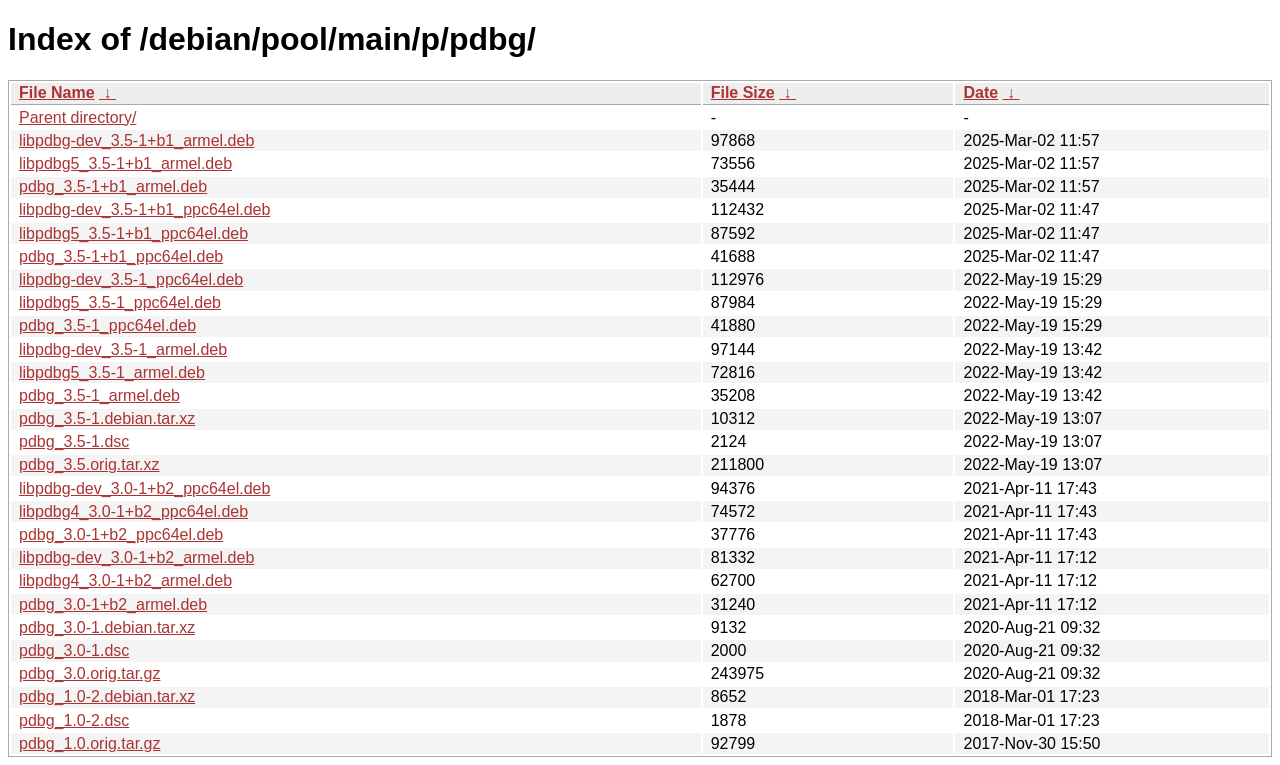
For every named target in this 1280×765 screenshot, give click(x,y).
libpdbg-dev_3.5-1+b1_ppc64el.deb (144, 209)
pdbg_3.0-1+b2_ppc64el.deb (121, 534)
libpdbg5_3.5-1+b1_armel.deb (125, 163)
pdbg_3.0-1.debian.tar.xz (107, 627)
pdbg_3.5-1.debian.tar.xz (107, 418)
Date (980, 92)
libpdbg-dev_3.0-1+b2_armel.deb (136, 557)
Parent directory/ (77, 117)
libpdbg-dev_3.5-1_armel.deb (123, 349)
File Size (743, 92)
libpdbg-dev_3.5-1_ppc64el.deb (131, 279)
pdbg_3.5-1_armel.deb (99, 395)
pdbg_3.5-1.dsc (74, 441)
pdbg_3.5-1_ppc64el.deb (107, 325)
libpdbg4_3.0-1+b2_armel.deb (125, 580)
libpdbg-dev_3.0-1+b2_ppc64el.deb (144, 488)
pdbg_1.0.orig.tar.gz (89, 743)
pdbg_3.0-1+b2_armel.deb (113, 604)
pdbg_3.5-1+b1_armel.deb (113, 186)
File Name (57, 92)
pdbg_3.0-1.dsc (74, 650)
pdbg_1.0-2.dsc (74, 720)
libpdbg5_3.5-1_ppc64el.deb (120, 302)
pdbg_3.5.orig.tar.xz (89, 464)
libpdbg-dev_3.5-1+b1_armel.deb (136, 140)
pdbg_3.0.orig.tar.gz (89, 673)
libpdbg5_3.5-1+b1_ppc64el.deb (133, 233)
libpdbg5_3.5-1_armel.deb (112, 372)
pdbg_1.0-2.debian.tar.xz (107, 696)
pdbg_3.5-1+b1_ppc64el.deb (121, 256)
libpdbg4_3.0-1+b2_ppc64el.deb (133, 511)
